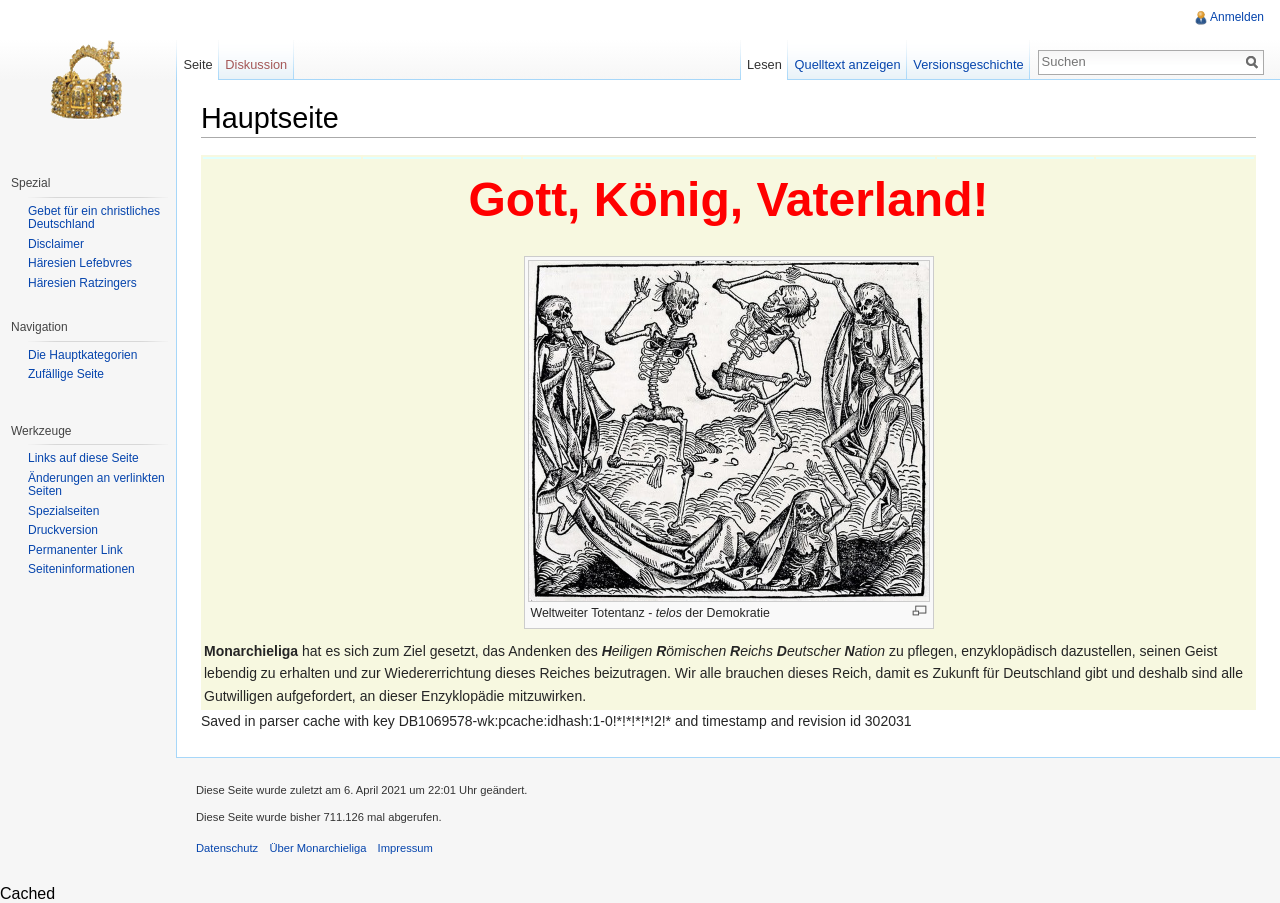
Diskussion (256, 64)
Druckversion (63, 530)
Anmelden (1237, 17)
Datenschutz (227, 848)
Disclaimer (56, 244)
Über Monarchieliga (317, 848)
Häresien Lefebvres (80, 263)
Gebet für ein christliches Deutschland (94, 218)
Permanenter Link (75, 550)
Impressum (405, 848)
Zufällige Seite (66, 374)
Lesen (764, 64)
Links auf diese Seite (83, 458)
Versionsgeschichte (968, 64)
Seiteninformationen (81, 569)
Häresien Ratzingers (82, 283)
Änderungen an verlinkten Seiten (96, 485)
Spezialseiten (63, 511)
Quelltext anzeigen (848, 64)
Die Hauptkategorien (82, 355)
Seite (197, 64)
